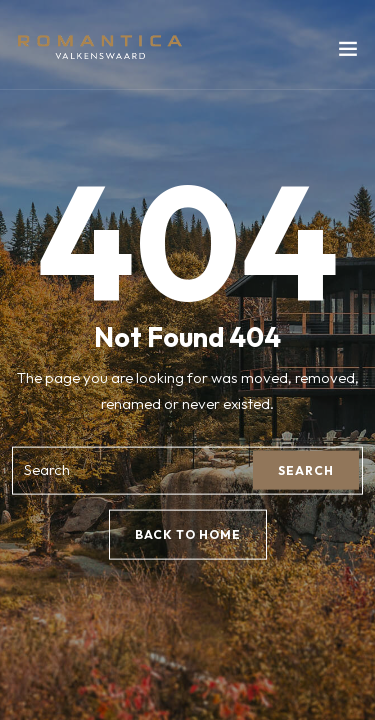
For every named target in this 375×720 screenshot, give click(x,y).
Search (306, 470)
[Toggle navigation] (348, 53)
